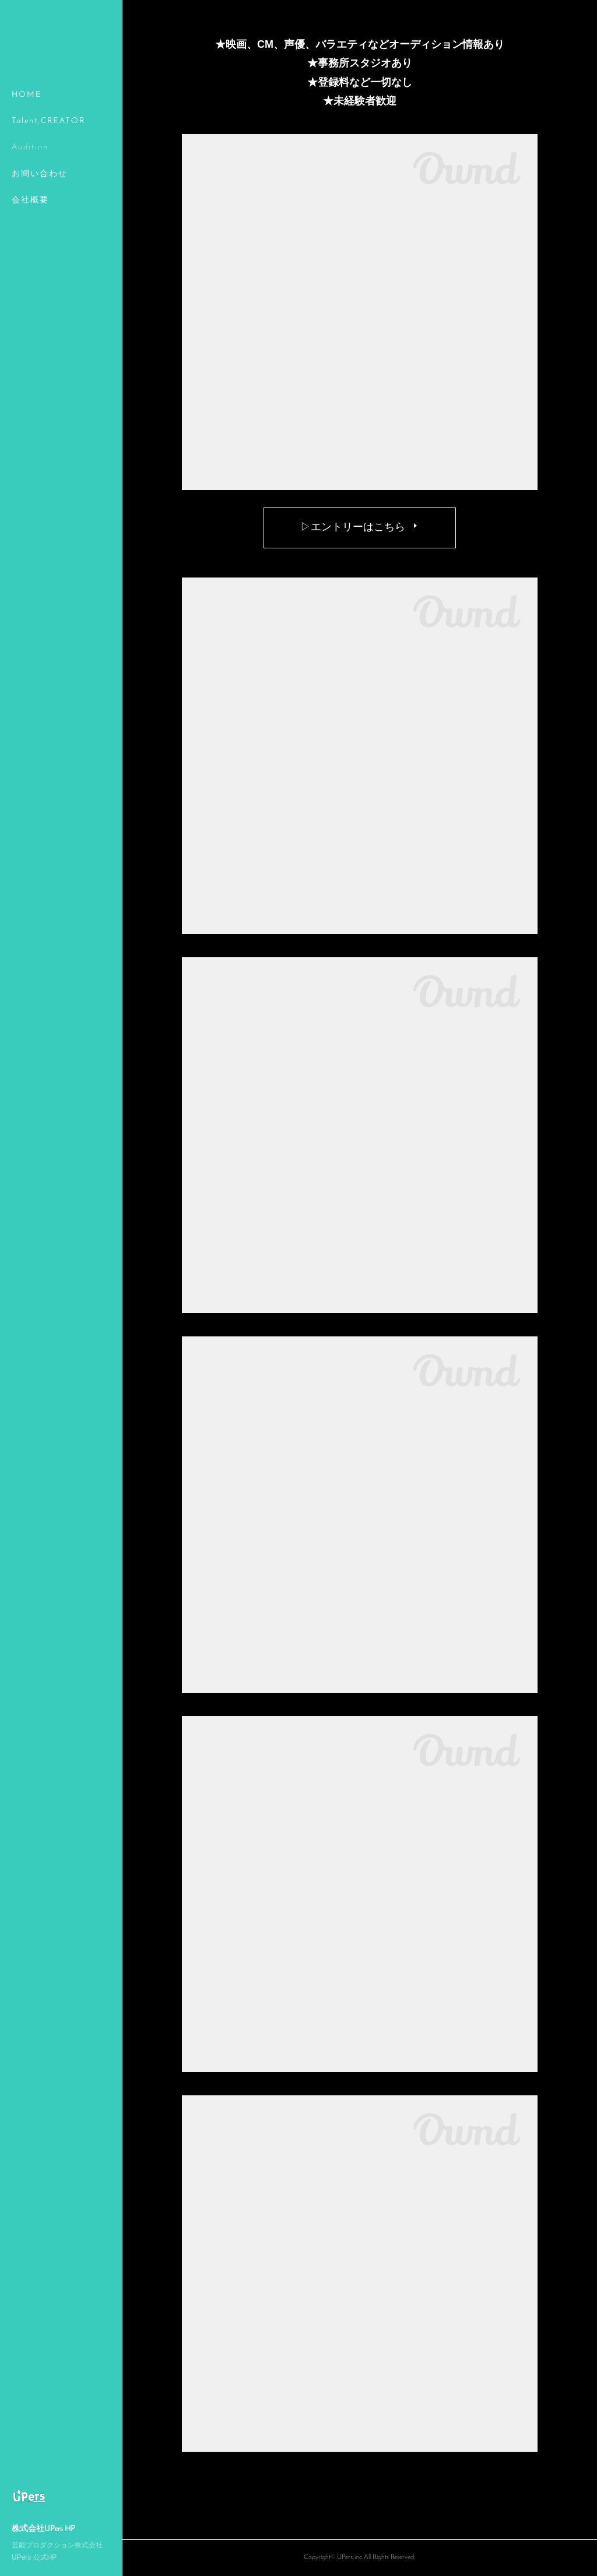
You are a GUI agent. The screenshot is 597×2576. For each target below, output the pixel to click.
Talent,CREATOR (48, 121)
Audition (30, 147)
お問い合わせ (40, 174)
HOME (27, 94)
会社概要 (30, 200)
